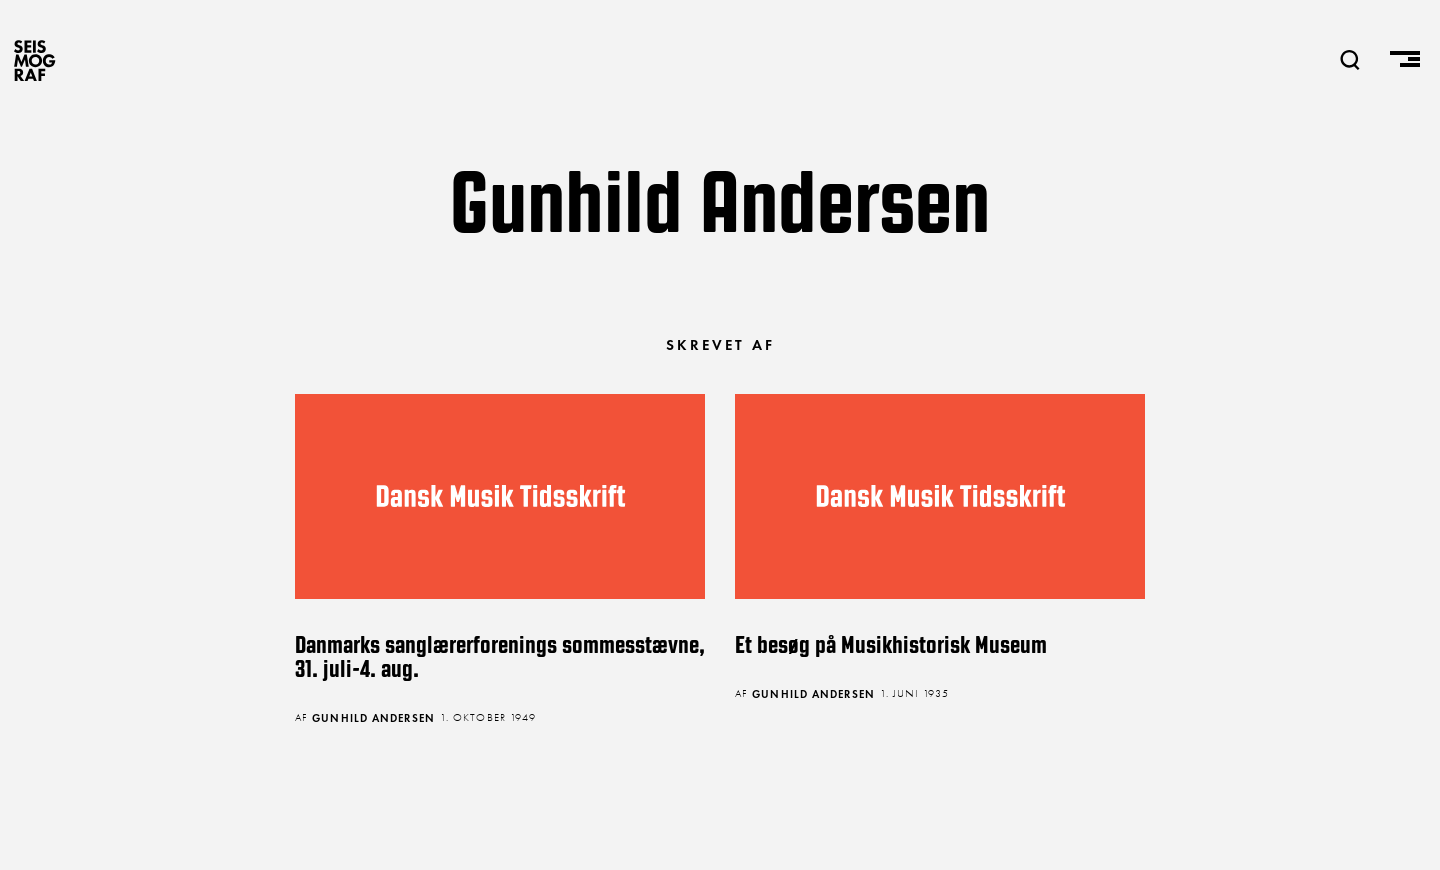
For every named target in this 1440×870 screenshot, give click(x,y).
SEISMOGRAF (35, 60)
